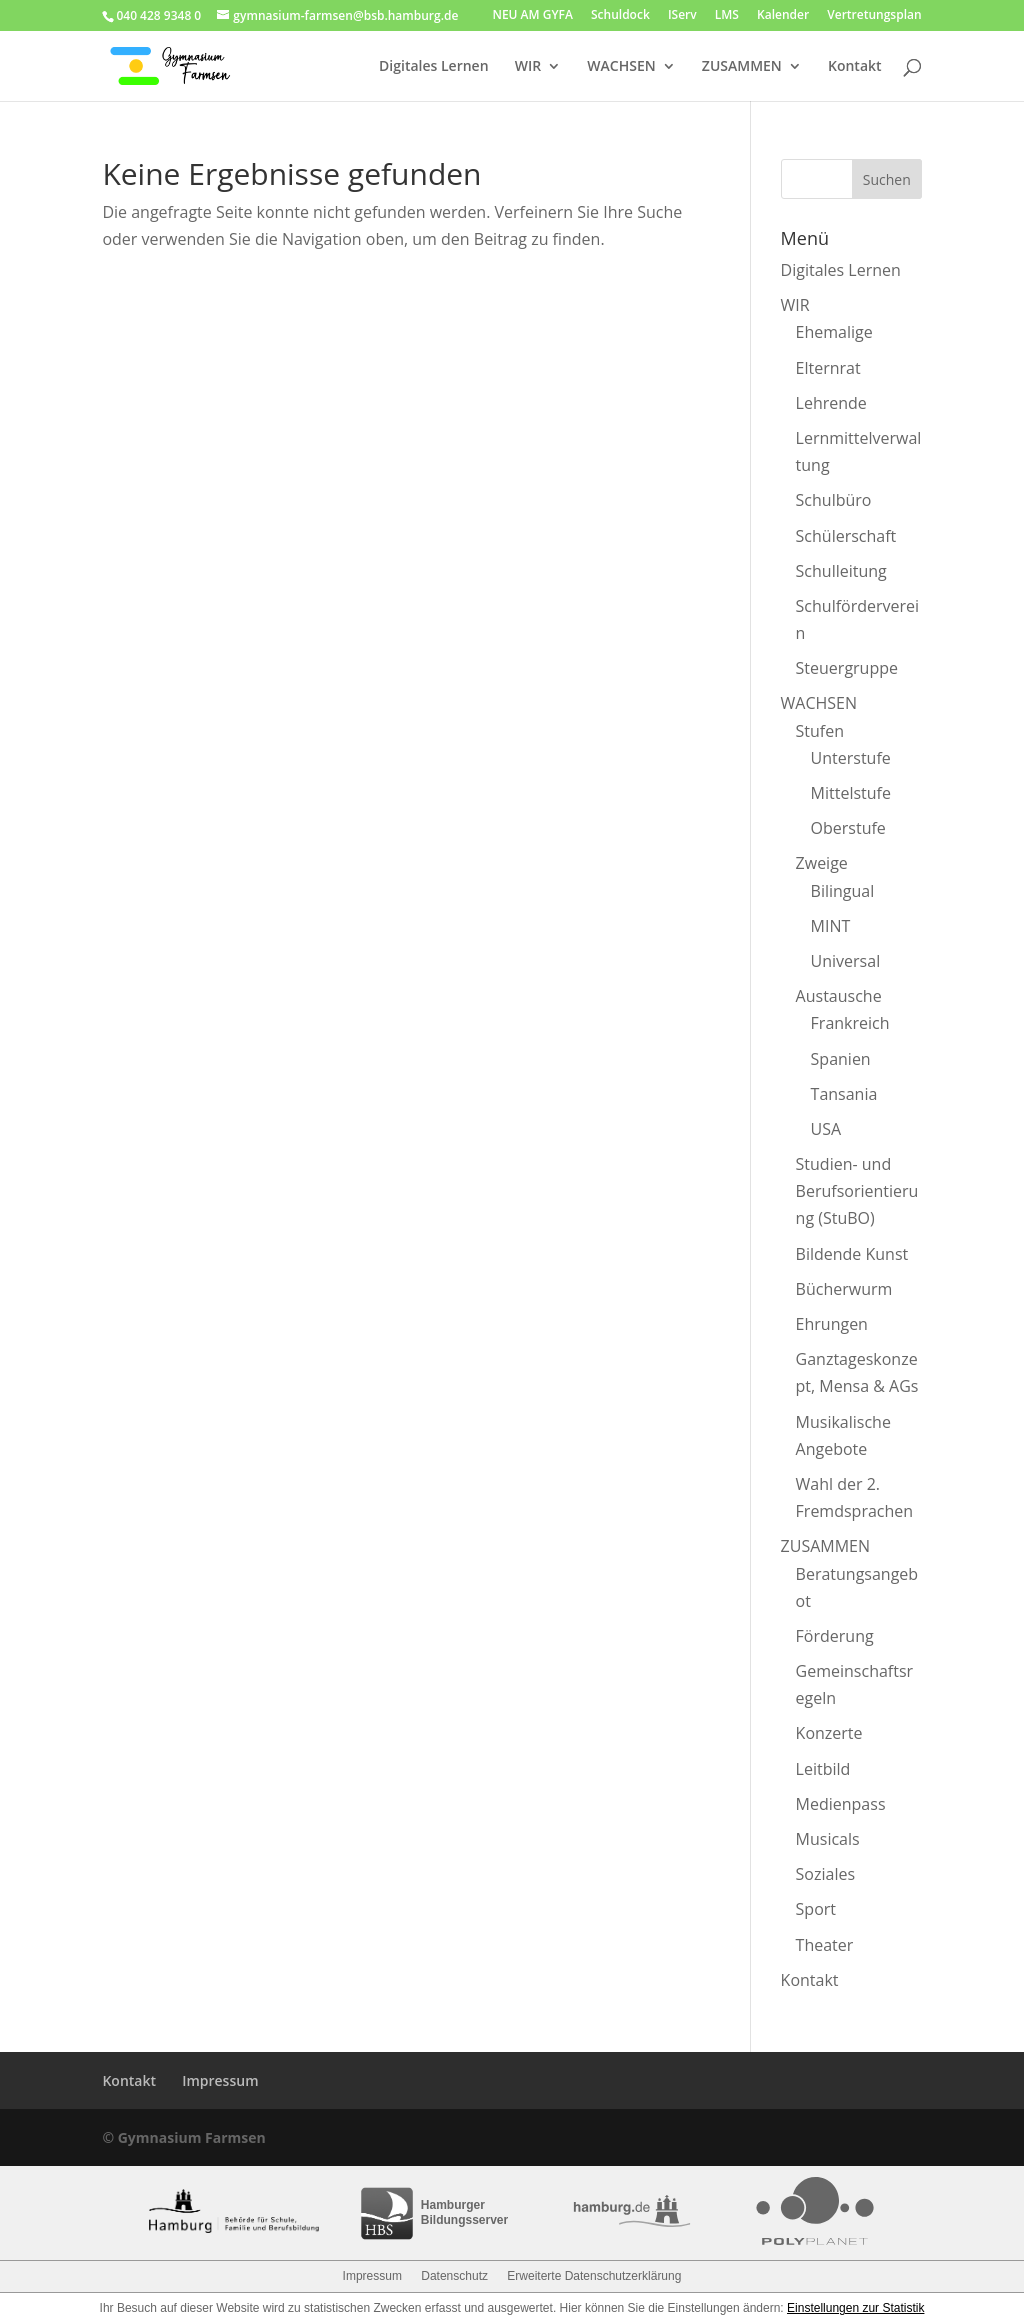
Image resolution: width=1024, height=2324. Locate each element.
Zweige (822, 863)
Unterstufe (851, 758)
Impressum (220, 2080)
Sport (816, 1909)
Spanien (841, 1059)
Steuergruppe (847, 668)
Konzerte (829, 1733)
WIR (528, 67)
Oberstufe (848, 828)
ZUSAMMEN (742, 67)
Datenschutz (454, 2276)
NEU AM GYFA (532, 16)
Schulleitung (841, 571)
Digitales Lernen (433, 67)
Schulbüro (834, 500)
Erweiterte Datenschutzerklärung (594, 2276)
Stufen (820, 731)
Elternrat (828, 368)
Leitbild (823, 1769)
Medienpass (841, 1804)
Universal (846, 961)
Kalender (783, 16)
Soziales (825, 1874)
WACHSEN (621, 67)
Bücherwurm (844, 1289)
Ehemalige (834, 332)
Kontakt (855, 67)
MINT (831, 926)
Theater (825, 1945)
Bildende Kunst (852, 1254)
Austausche (839, 996)
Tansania (844, 1094)
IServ (682, 16)
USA (826, 1129)
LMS (727, 16)
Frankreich (850, 1023)
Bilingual (843, 891)
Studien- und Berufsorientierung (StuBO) (857, 1191)
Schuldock (620, 16)
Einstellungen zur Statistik (855, 2308)
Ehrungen (832, 1324)
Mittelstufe (851, 793)
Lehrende (831, 403)
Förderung (835, 1636)
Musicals (828, 1839)
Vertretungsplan (874, 16)
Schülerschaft (846, 536)
